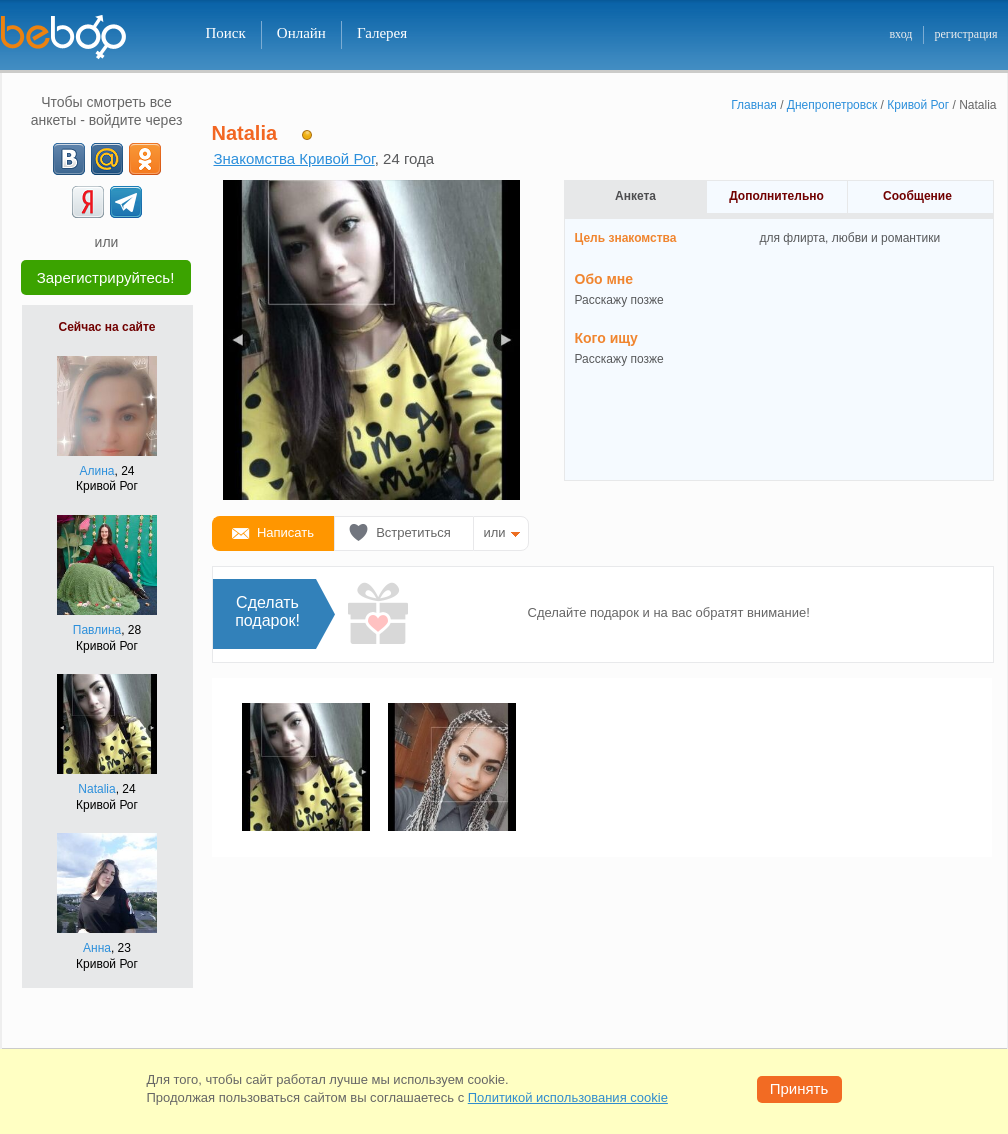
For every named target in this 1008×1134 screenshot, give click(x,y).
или (495, 532)
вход (900, 34)
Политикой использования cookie (568, 1097)
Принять (799, 1088)
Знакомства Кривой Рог (294, 158)
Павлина (97, 630)
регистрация (965, 34)
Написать (285, 532)
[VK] (69, 159)
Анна (97, 948)
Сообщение (917, 196)
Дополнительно (776, 196)
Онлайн (301, 33)
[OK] (145, 159)
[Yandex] (88, 202)
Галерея (382, 33)
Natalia (96, 789)
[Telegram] (126, 202)
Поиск (226, 33)
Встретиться (413, 532)
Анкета (635, 196)
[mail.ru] (107, 159)
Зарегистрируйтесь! (106, 277)
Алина (96, 471)
